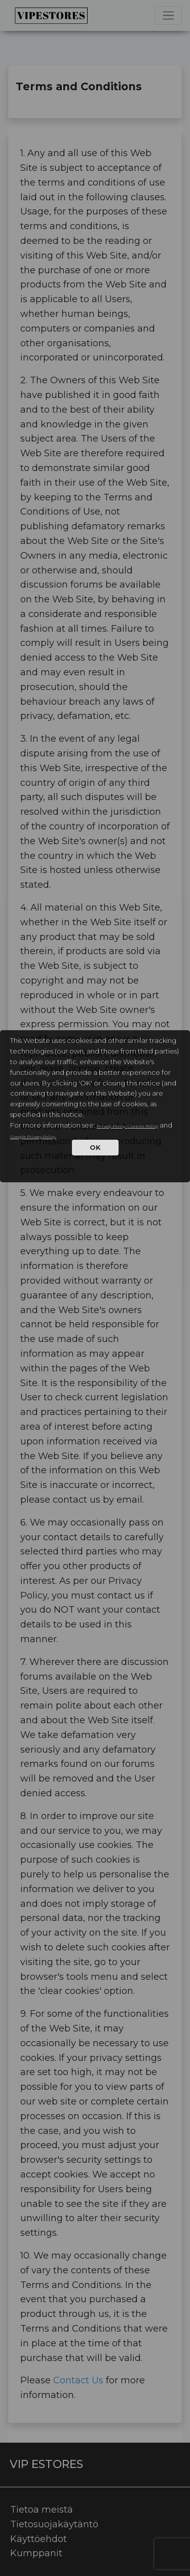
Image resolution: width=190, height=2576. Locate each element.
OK (95, 1147)
